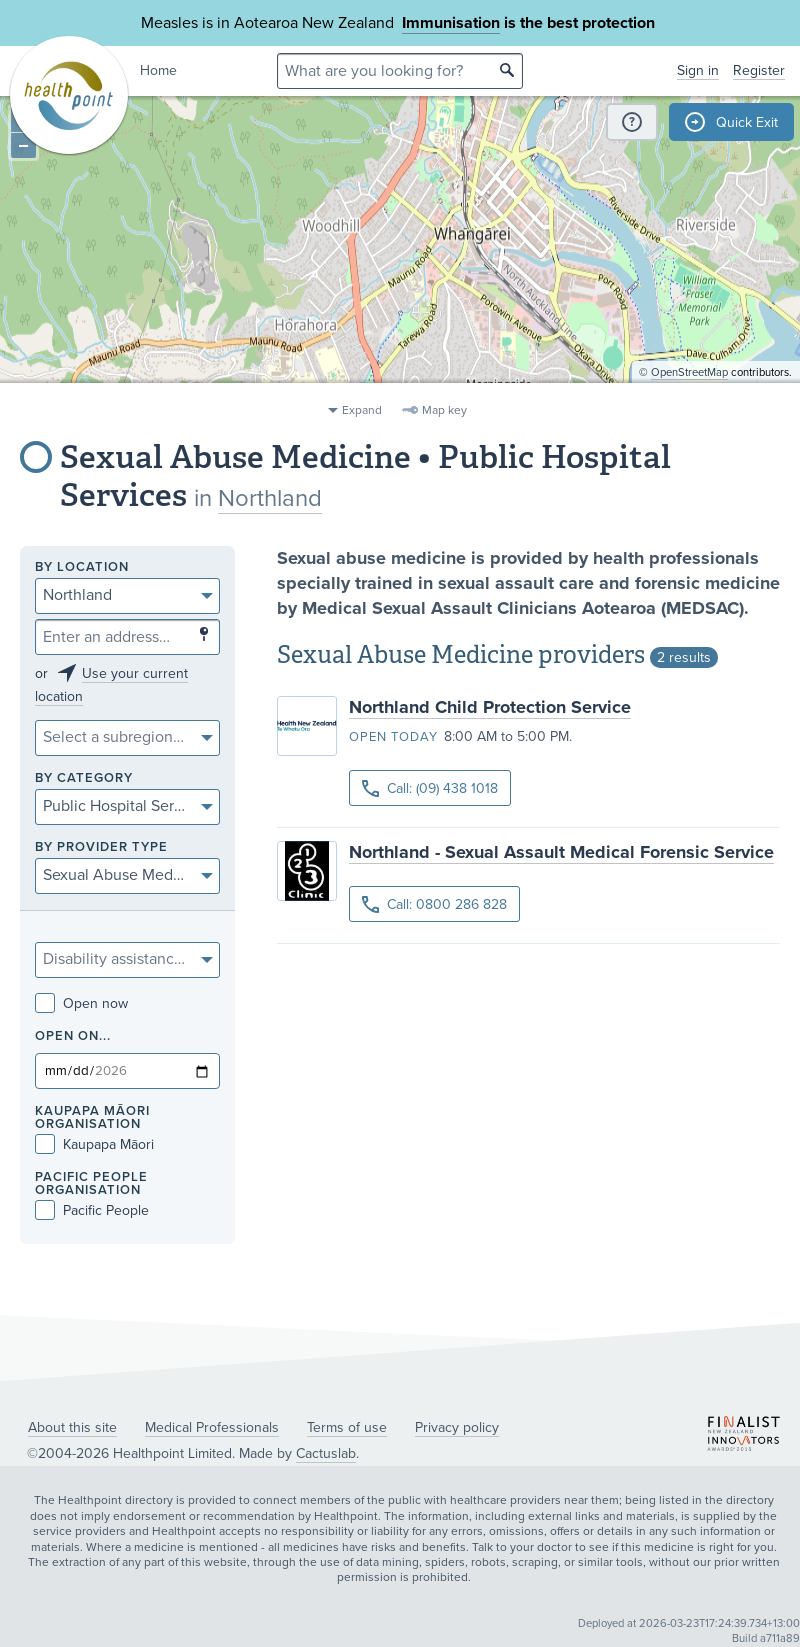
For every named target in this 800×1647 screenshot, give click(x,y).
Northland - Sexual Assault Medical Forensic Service (561, 852)
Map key (444, 410)
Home (158, 70)
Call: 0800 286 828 (434, 904)
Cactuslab (326, 1453)
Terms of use (347, 1427)
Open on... (73, 1036)
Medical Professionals (212, 1427)
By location (82, 567)
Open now (81, 1003)
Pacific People (92, 1210)
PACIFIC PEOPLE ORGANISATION (91, 1184)
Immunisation (451, 23)
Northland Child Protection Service (490, 707)
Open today (393, 737)
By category (84, 778)
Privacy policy (457, 1427)
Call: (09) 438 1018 (430, 788)
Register (759, 70)
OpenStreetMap (689, 385)
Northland (270, 498)
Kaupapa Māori (94, 1144)
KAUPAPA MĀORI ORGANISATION (92, 1118)
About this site (72, 1427)
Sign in (698, 70)
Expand (362, 410)
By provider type (101, 847)
